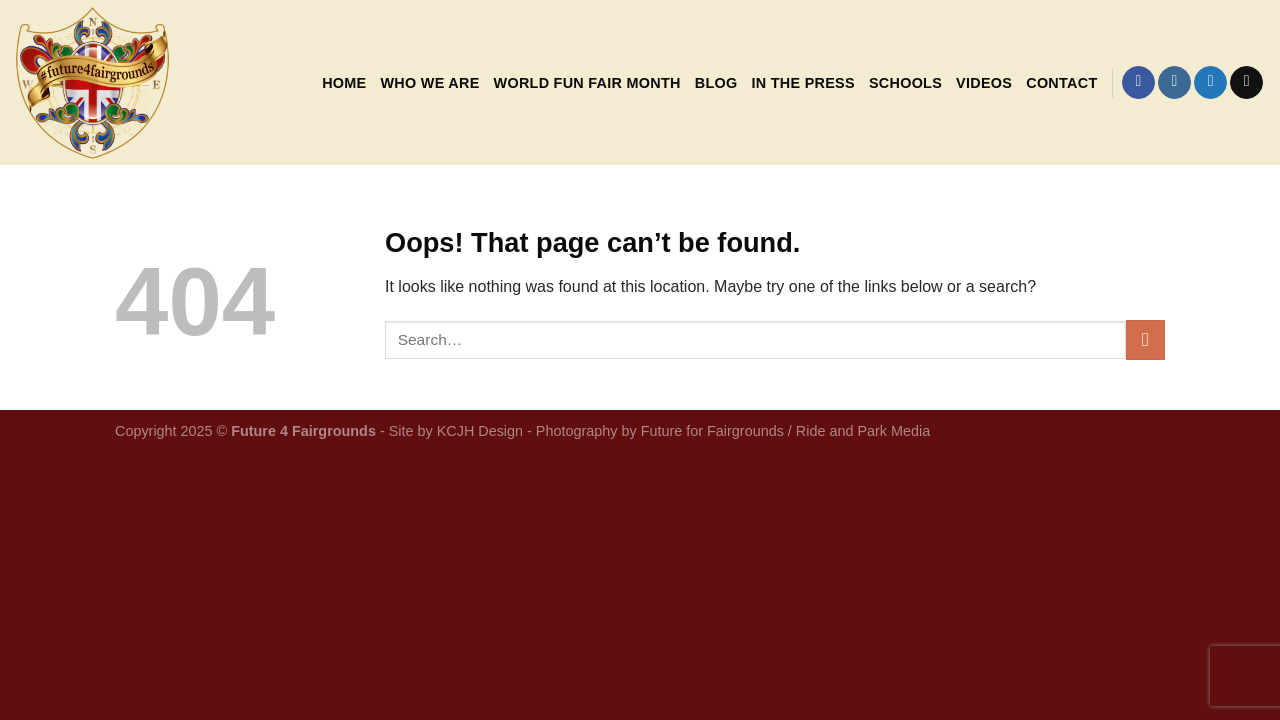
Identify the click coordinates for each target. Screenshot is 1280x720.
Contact (1061, 83)
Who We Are (429, 83)
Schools (905, 83)
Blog (716, 83)
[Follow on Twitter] (1210, 83)
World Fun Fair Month (587, 83)
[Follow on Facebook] (1138, 83)
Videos (984, 83)
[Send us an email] (1246, 83)
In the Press (802, 83)
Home (344, 83)
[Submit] (1145, 339)
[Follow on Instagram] (1174, 83)
